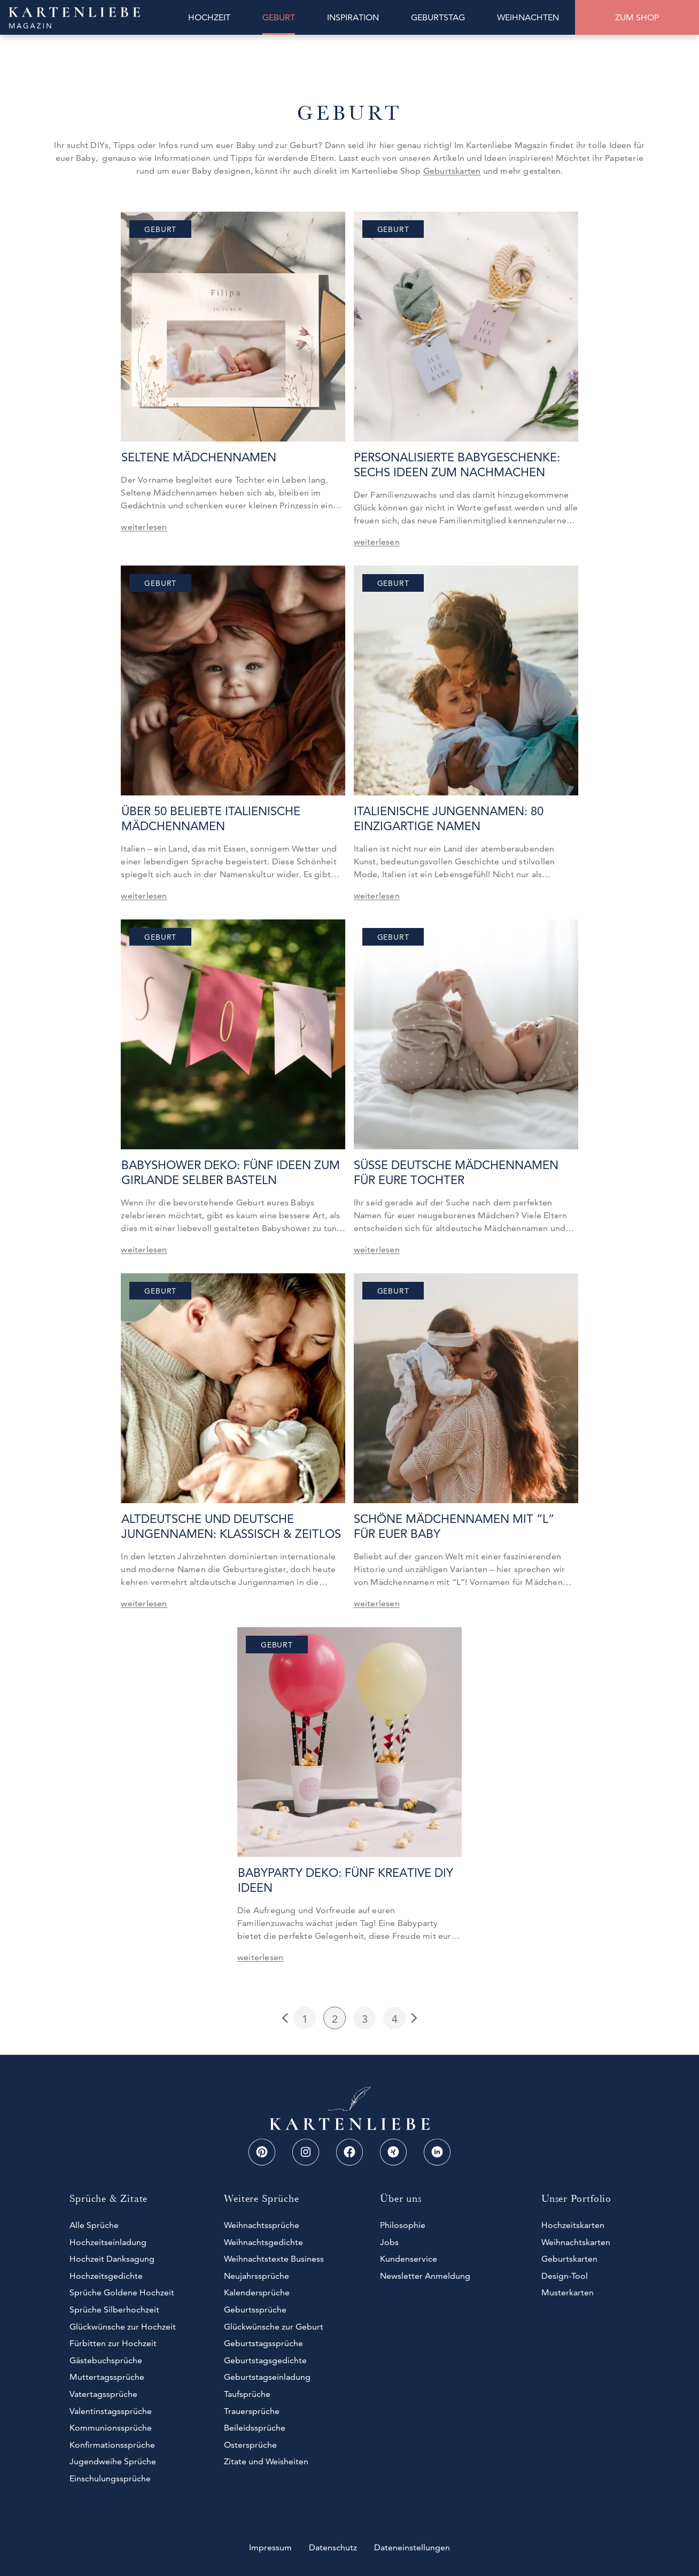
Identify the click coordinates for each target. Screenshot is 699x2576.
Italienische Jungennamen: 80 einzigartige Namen (448, 818)
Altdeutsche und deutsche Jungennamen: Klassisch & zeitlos (230, 1526)
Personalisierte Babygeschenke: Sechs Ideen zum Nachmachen (457, 464)
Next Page (412, 2018)
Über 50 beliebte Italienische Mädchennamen (210, 818)
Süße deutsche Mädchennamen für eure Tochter (456, 1172)
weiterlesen (144, 527)
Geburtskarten (452, 171)
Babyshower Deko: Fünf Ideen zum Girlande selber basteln (230, 1172)
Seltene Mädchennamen (198, 457)
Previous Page (286, 2018)
